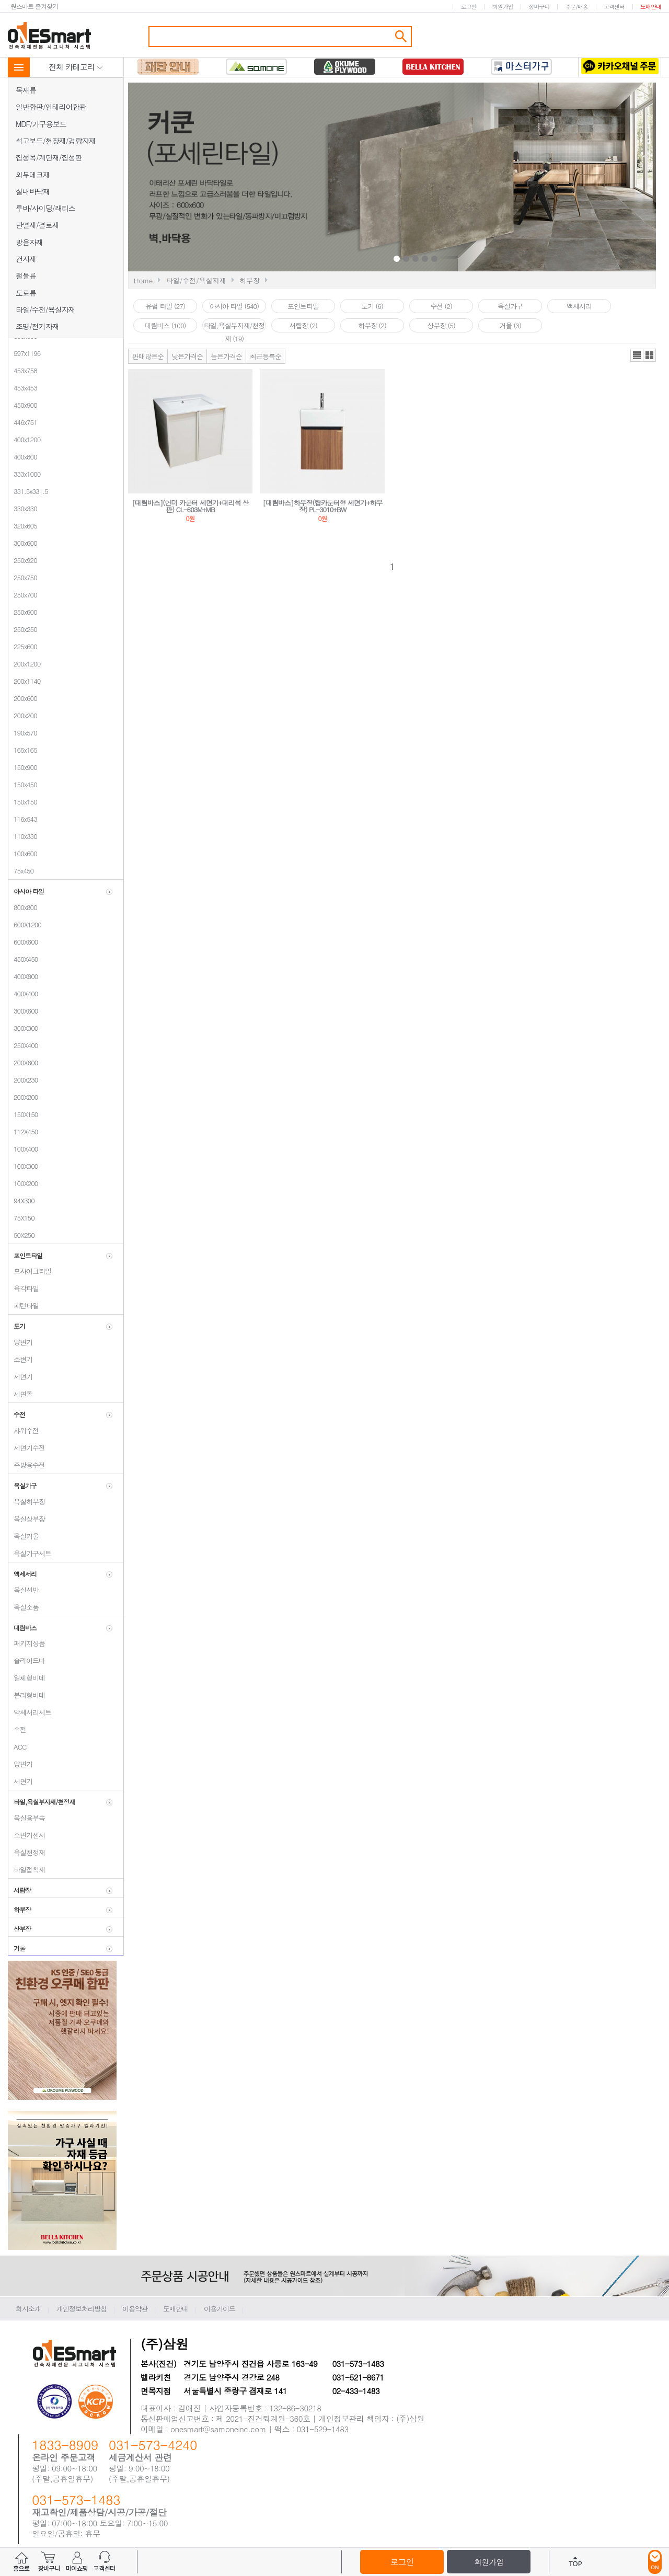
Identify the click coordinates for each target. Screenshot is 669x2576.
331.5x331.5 (28, 491)
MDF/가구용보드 (41, 124)
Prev (314, 178)
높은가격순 (226, 356)
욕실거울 (23, 1536)
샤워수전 (23, 1430)
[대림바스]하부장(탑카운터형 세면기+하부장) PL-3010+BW (323, 506)
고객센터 (614, 6)
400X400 (23, 993)
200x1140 (24, 681)
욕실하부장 (26, 1501)
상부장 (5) (441, 325)
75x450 (20, 871)
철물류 (26, 275)
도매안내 (650, 6)
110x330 (22, 836)
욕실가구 (510, 306)
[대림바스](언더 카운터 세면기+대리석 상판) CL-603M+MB (190, 506)
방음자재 (29, 242)
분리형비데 (26, 1695)
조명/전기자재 (37, 326)
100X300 (23, 1166)
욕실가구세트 (29, 1553)
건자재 (26, 259)
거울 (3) (510, 325)
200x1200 (24, 664)
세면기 (20, 1377)
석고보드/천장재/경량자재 (56, 140)
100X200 (23, 1183)
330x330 (22, 508)
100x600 (22, 853)
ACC (17, 1747)
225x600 (22, 646)
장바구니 (538, 6)
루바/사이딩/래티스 (45, 208)
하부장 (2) (372, 325)
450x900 (22, 405)
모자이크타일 (29, 1271)
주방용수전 (26, 1465)
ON (655, 2562)
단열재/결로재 (37, 225)
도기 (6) (372, 306)
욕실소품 (23, 1607)
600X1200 (24, 924)
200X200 (23, 1097)
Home (143, 280)
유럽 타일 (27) (165, 306)
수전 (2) (441, 306)
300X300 (23, 1028)
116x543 (22, 819)
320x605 (22, 526)
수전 (17, 1729)
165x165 (22, 750)
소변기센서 (26, 1835)
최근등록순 (265, 356)
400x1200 (24, 439)
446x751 (22, 422)
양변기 (20, 1342)
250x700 (22, 595)
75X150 (21, 1218)
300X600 (23, 1011)
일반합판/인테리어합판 (51, 106)
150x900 (22, 767)
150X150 (23, 1114)
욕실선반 (23, 1590)
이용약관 (134, 2309)
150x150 (22, 802)
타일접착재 (26, 1869)
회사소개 (28, 2309)
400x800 (22, 457)
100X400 (23, 1149)
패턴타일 (23, 1305)
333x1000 (24, 474)
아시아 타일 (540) (234, 306)
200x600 (22, 698)
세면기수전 (26, 1448)
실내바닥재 (33, 191)
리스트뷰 (636, 355)
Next (519, 178)
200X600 (23, 1062)
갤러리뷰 (649, 355)
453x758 (22, 370)
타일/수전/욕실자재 (45, 309)
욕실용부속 (26, 1818)
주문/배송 (576, 6)
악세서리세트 (29, 1712)
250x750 (22, 577)
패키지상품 (26, 1643)
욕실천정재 (26, 1852)
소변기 (20, 1359)
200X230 (23, 1080)
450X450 (23, 959)
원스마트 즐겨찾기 (34, 6)
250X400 (23, 1045)
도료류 (26, 293)
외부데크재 (33, 174)
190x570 (22, 733)
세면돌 (20, 1394)
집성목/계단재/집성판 (49, 157)
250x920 (22, 560)
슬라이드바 (26, 1660)
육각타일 (23, 1288)
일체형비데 (26, 1678)
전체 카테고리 (76, 66)
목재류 (26, 90)
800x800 (22, 907)
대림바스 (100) (165, 325)
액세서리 (579, 306)
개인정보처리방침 (81, 2309)
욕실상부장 (26, 1519)
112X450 (23, 1131)
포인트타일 (303, 306)
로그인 (468, 6)
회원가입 (502, 6)
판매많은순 (148, 356)
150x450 (22, 784)
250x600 (22, 612)
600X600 (23, 942)
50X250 (21, 1235)
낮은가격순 (187, 356)
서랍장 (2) (303, 325)
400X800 (23, 976)
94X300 (21, 1200)
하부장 (249, 280)
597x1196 (24, 353)
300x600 (22, 543)
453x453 (22, 388)
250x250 (22, 629)
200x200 (22, 715)
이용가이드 (219, 2309)
